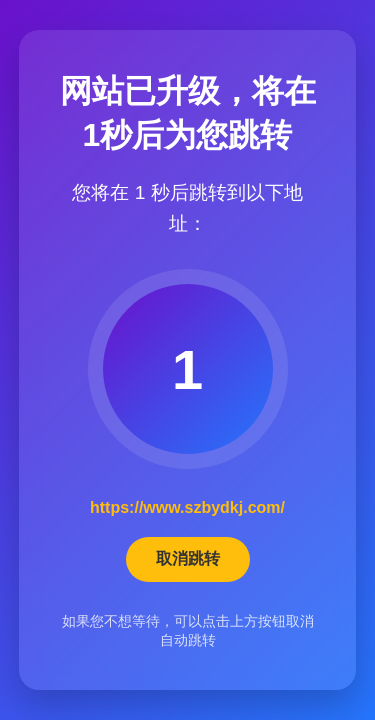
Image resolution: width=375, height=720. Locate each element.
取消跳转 (188, 558)
